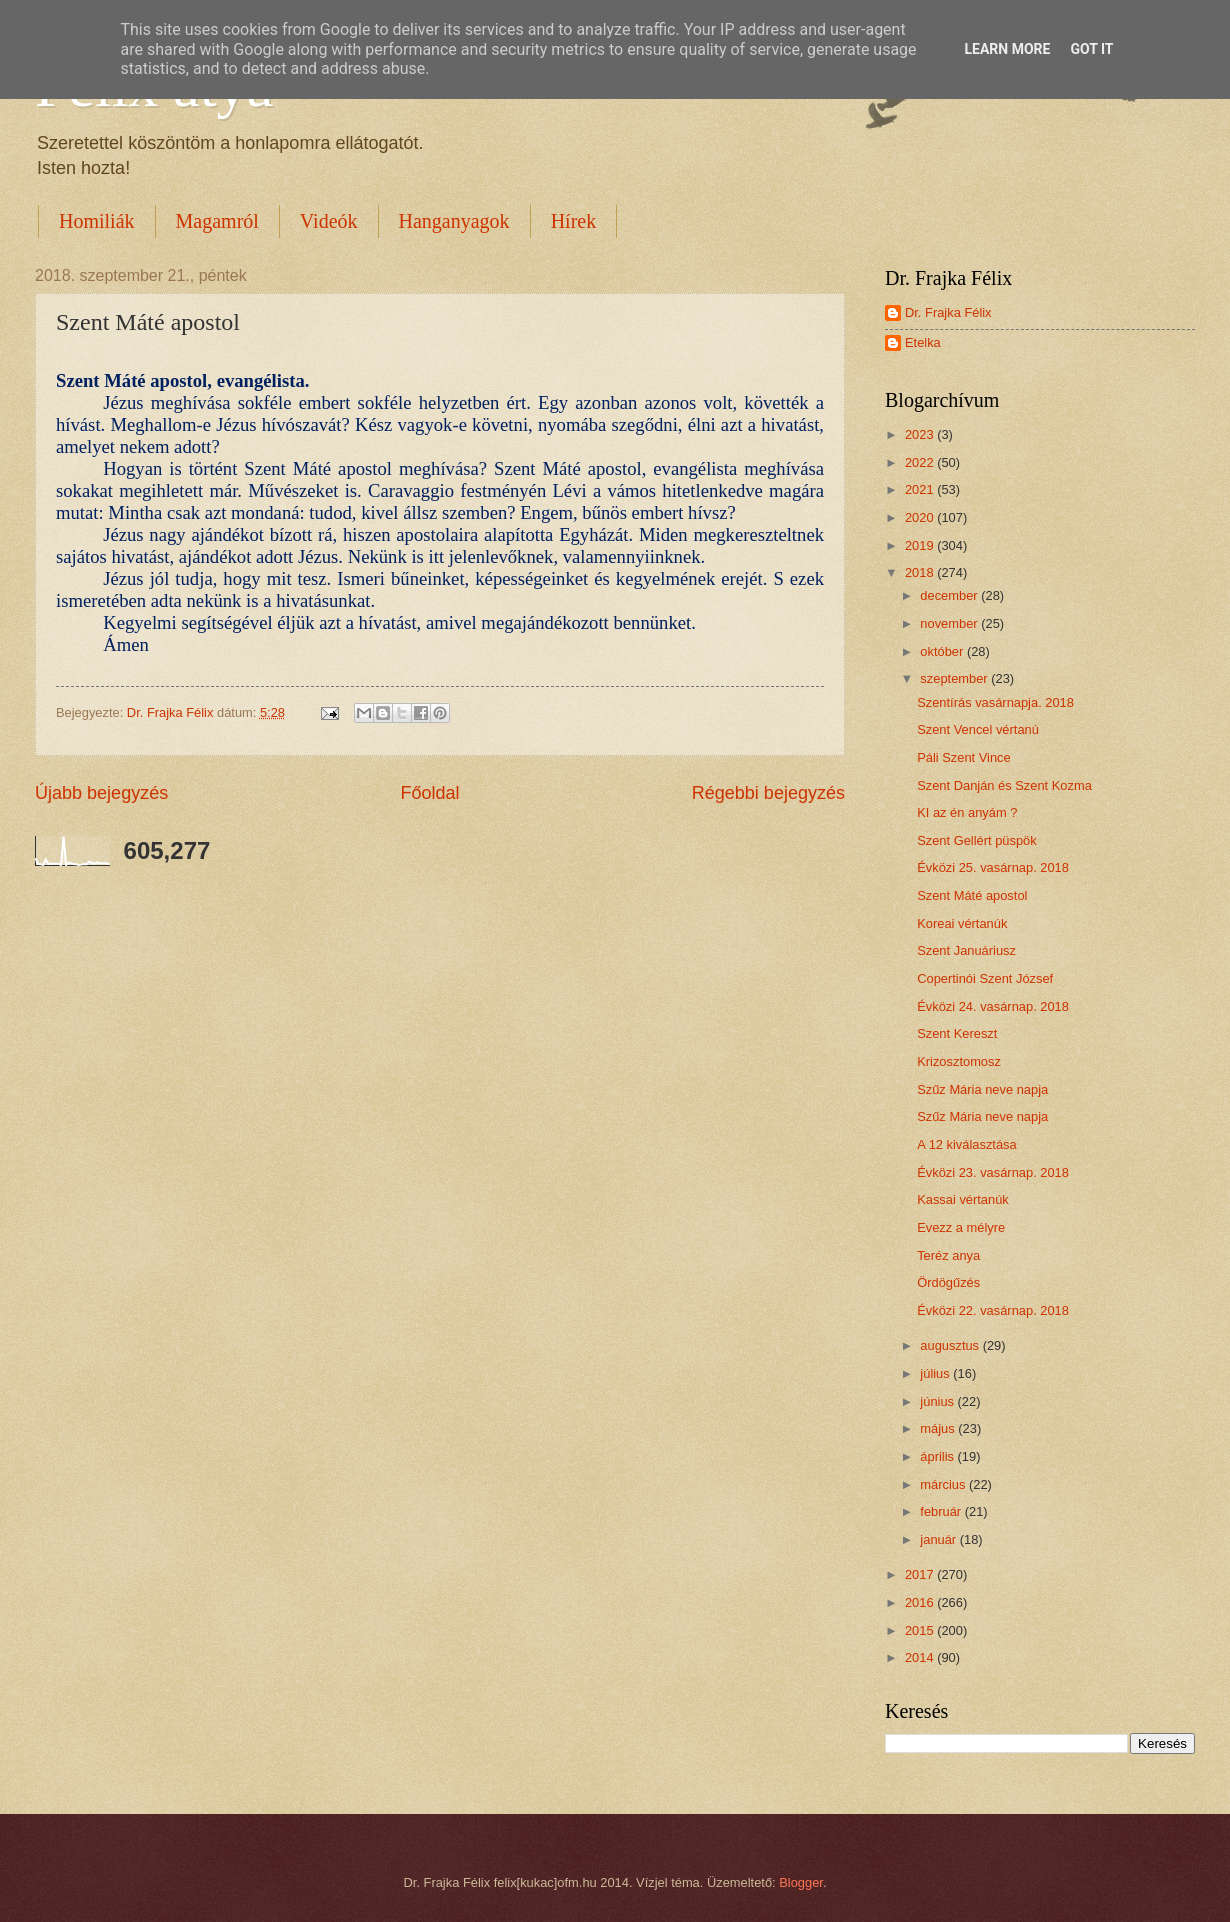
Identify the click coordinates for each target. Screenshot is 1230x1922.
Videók (329, 221)
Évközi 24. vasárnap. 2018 (993, 1006)
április (938, 1456)
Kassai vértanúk (963, 1199)
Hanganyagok (454, 221)
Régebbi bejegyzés (768, 793)
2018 (921, 572)
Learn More (1007, 49)
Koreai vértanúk (962, 923)
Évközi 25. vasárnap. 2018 (993, 867)
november (950, 623)
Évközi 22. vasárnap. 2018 (993, 1310)
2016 (921, 1602)
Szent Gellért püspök (977, 840)
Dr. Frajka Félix (948, 312)
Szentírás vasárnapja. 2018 (995, 702)
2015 (921, 1630)
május (939, 1428)
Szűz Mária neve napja (982, 1089)
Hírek (574, 221)
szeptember (955, 678)
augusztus (951, 1345)
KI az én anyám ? (967, 812)
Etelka (923, 342)
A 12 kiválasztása (966, 1144)
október (943, 651)
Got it (1091, 49)
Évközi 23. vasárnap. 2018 (993, 1172)
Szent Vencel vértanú (978, 729)
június (938, 1401)
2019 (921, 545)
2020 (921, 517)
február (942, 1511)
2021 (921, 489)
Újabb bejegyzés (101, 793)
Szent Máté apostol (972, 895)
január (939, 1539)
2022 (921, 462)
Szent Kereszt (957, 1033)
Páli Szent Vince (964, 757)
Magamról (217, 221)
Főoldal (429, 793)
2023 (921, 434)
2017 (921, 1574)
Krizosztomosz (959, 1061)
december (950, 595)
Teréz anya (948, 1255)
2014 (921, 1657)
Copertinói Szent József (985, 978)
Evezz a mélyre (961, 1227)
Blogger (801, 1882)
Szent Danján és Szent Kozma (1004, 785)
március (944, 1484)
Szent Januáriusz (966, 950)
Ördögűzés (948, 1282)
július (936, 1373)
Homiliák (97, 221)
